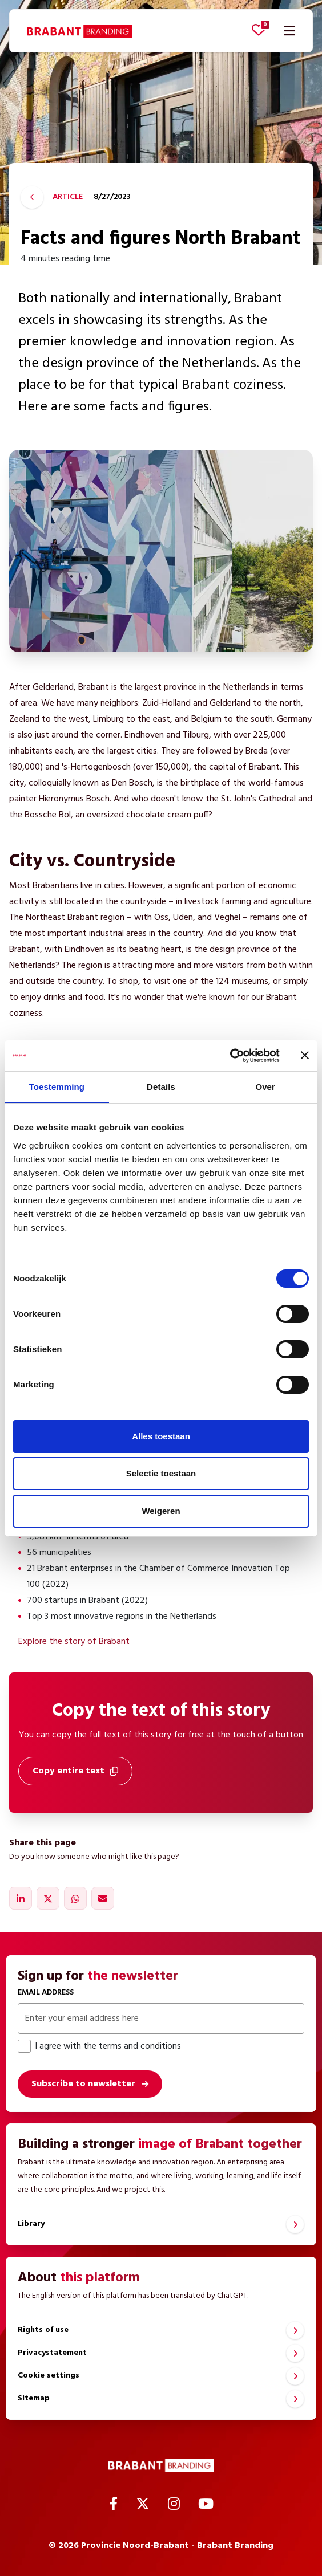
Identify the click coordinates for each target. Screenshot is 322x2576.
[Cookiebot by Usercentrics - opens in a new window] (230, 1055)
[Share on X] (48, 1898)
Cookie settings (48, 2375)
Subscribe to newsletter (83, 2084)
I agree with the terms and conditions (99, 2046)
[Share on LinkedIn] (20, 1898)
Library (31, 2224)
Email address (46, 1993)
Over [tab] (265, 1087)
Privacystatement (52, 2352)
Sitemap (34, 2398)
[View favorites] (258, 29)
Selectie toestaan (161, 1473)
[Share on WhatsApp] (75, 1898)
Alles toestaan (161, 1436)
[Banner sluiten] (305, 1055)
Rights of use (43, 2330)
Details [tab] (161, 1087)
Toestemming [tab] (57, 1087)
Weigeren (161, 1511)
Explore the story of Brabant (74, 1641)
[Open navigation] (289, 31)
